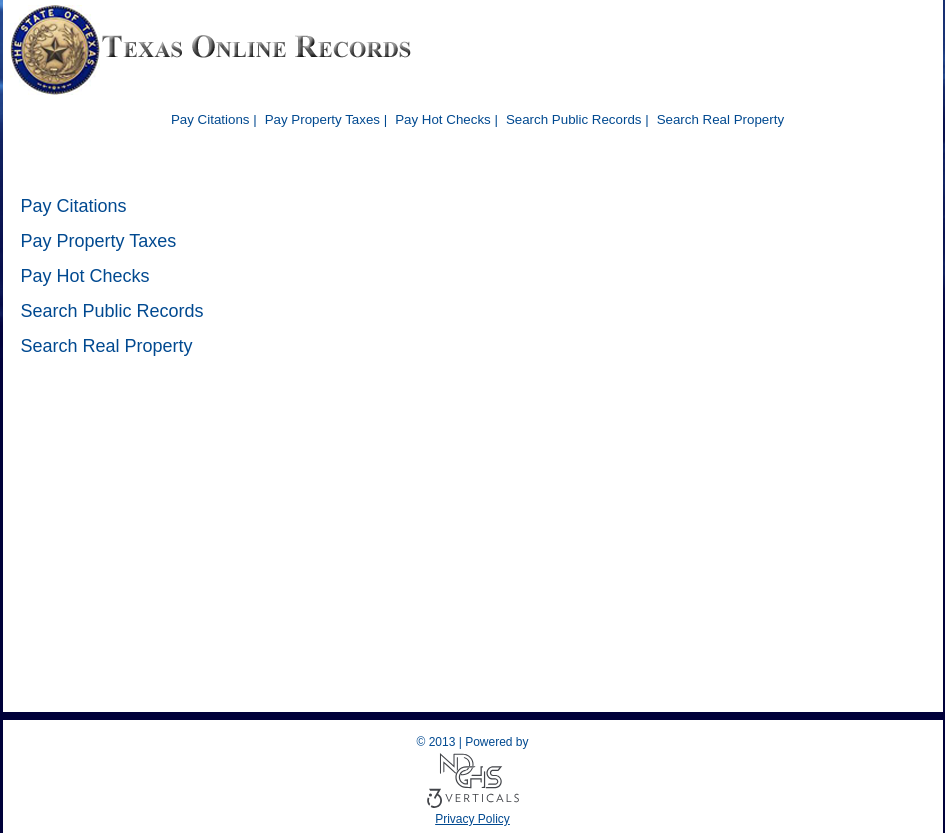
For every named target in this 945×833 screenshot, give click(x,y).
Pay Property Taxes (99, 241)
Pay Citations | (214, 119)
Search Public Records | (577, 119)
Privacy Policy (472, 819)
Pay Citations (74, 206)
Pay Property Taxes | (326, 119)
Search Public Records (112, 311)
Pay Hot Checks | (446, 119)
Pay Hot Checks (85, 276)
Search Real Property (720, 119)
